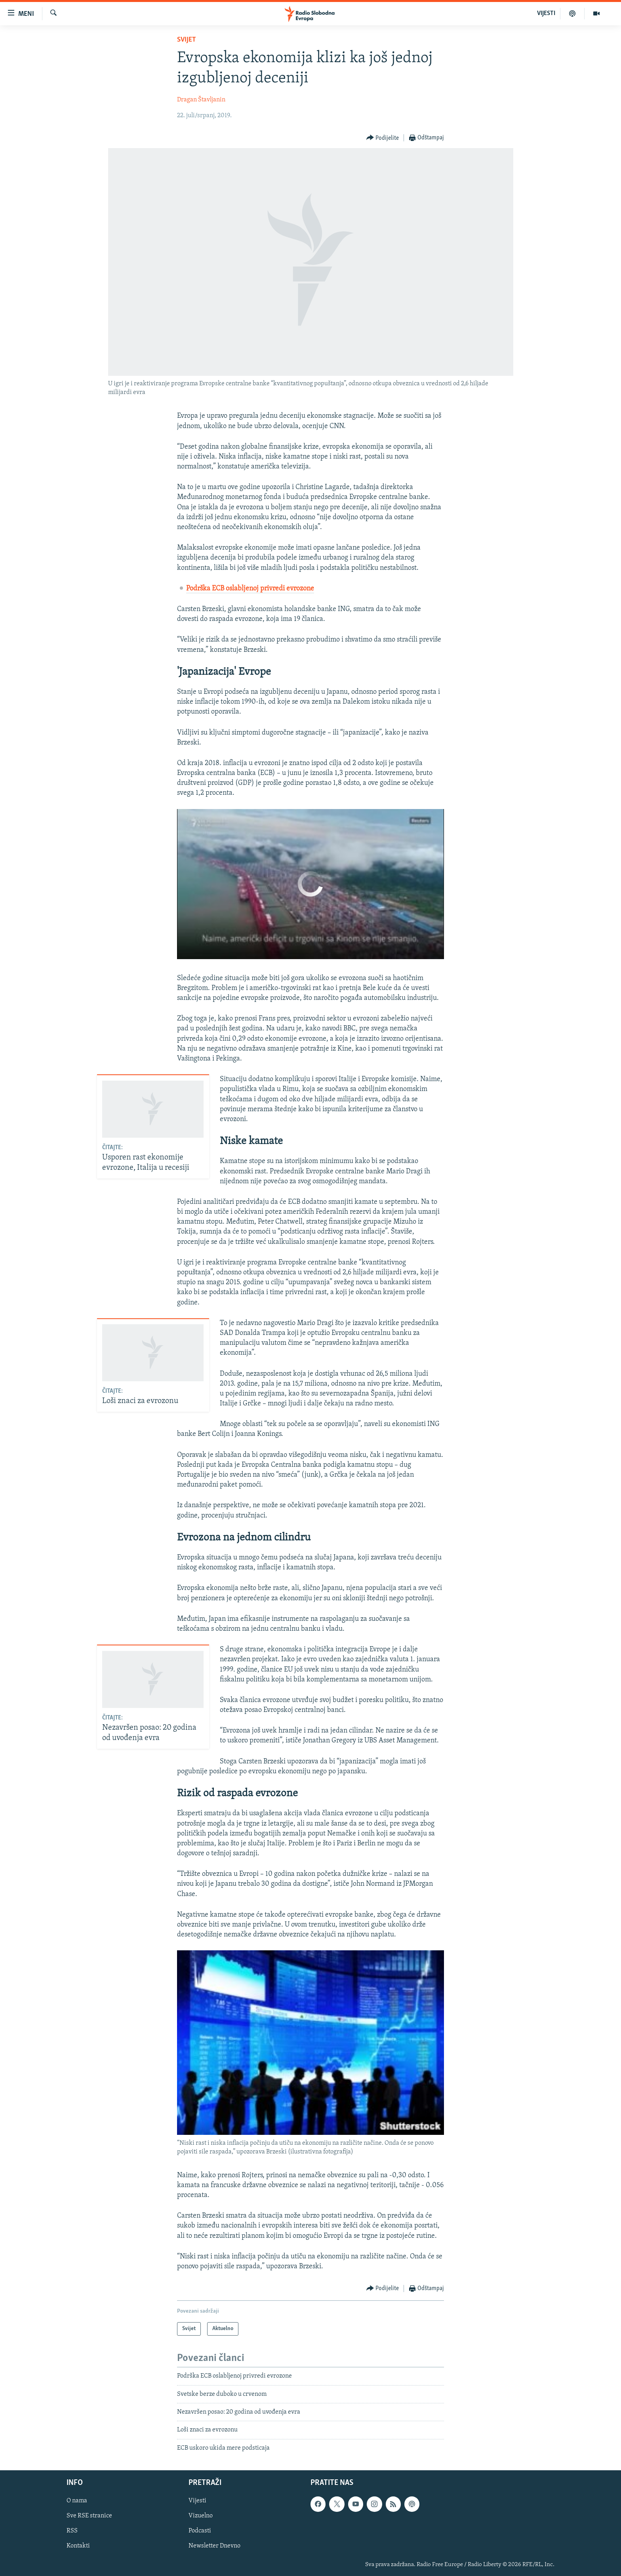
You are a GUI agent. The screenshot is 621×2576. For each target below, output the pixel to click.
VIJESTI (546, 13)
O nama (77, 2501)
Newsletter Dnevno (214, 2546)
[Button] (382, 138)
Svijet (186, 40)
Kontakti (78, 2546)
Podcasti (200, 2531)
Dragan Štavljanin (201, 100)
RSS (72, 2531)
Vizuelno (201, 2516)
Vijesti (197, 2501)
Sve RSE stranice (89, 2516)
